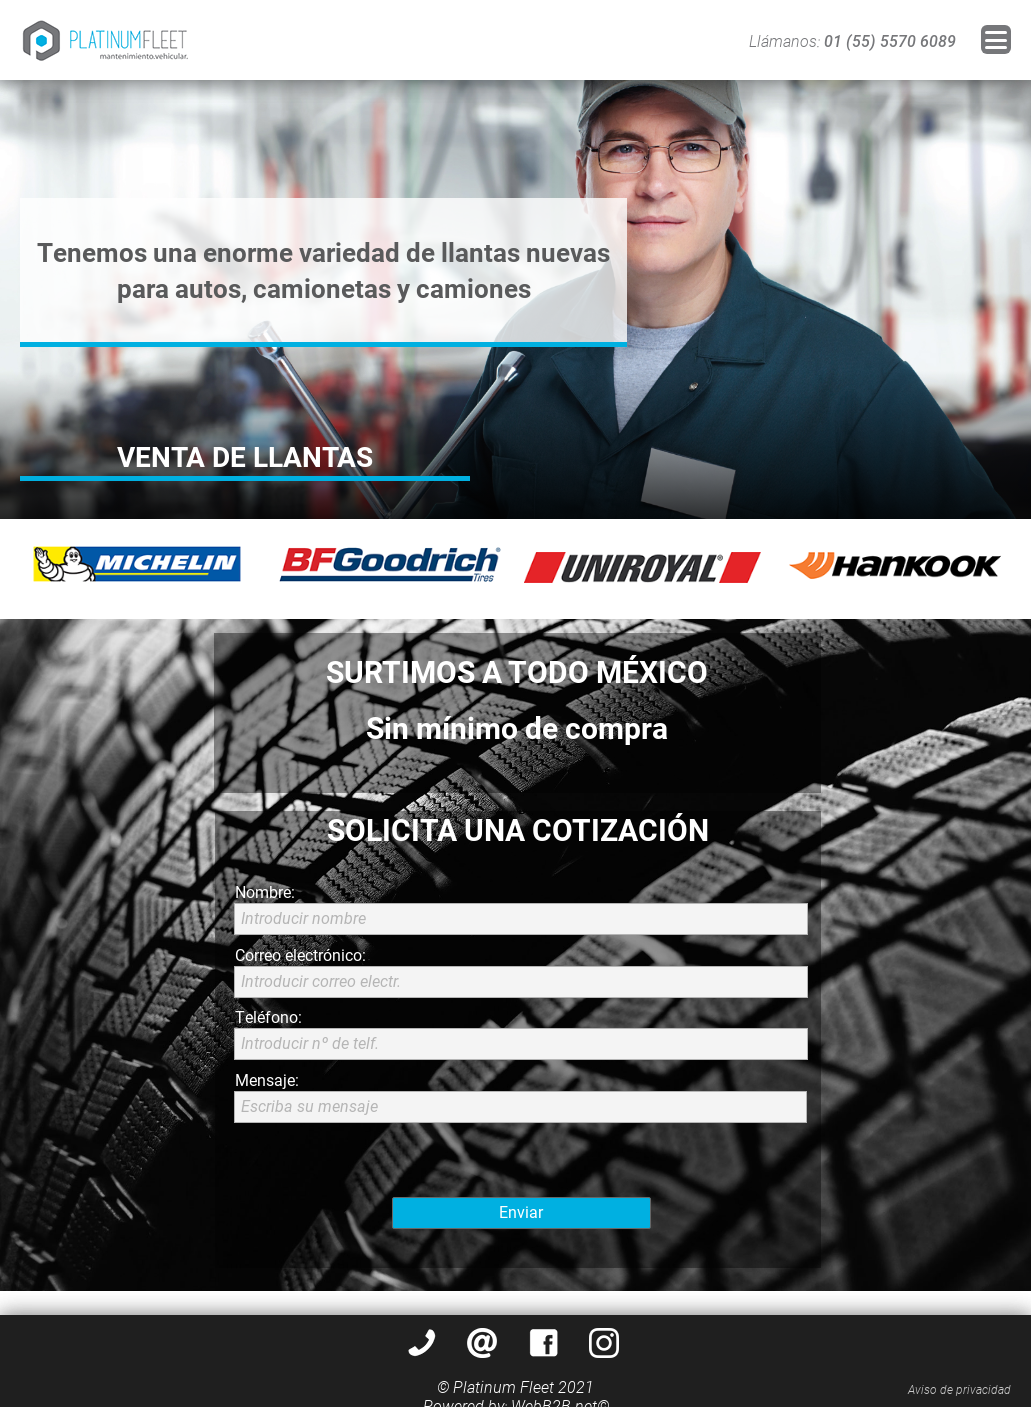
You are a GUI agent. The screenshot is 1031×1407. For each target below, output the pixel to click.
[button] (996, 39)
